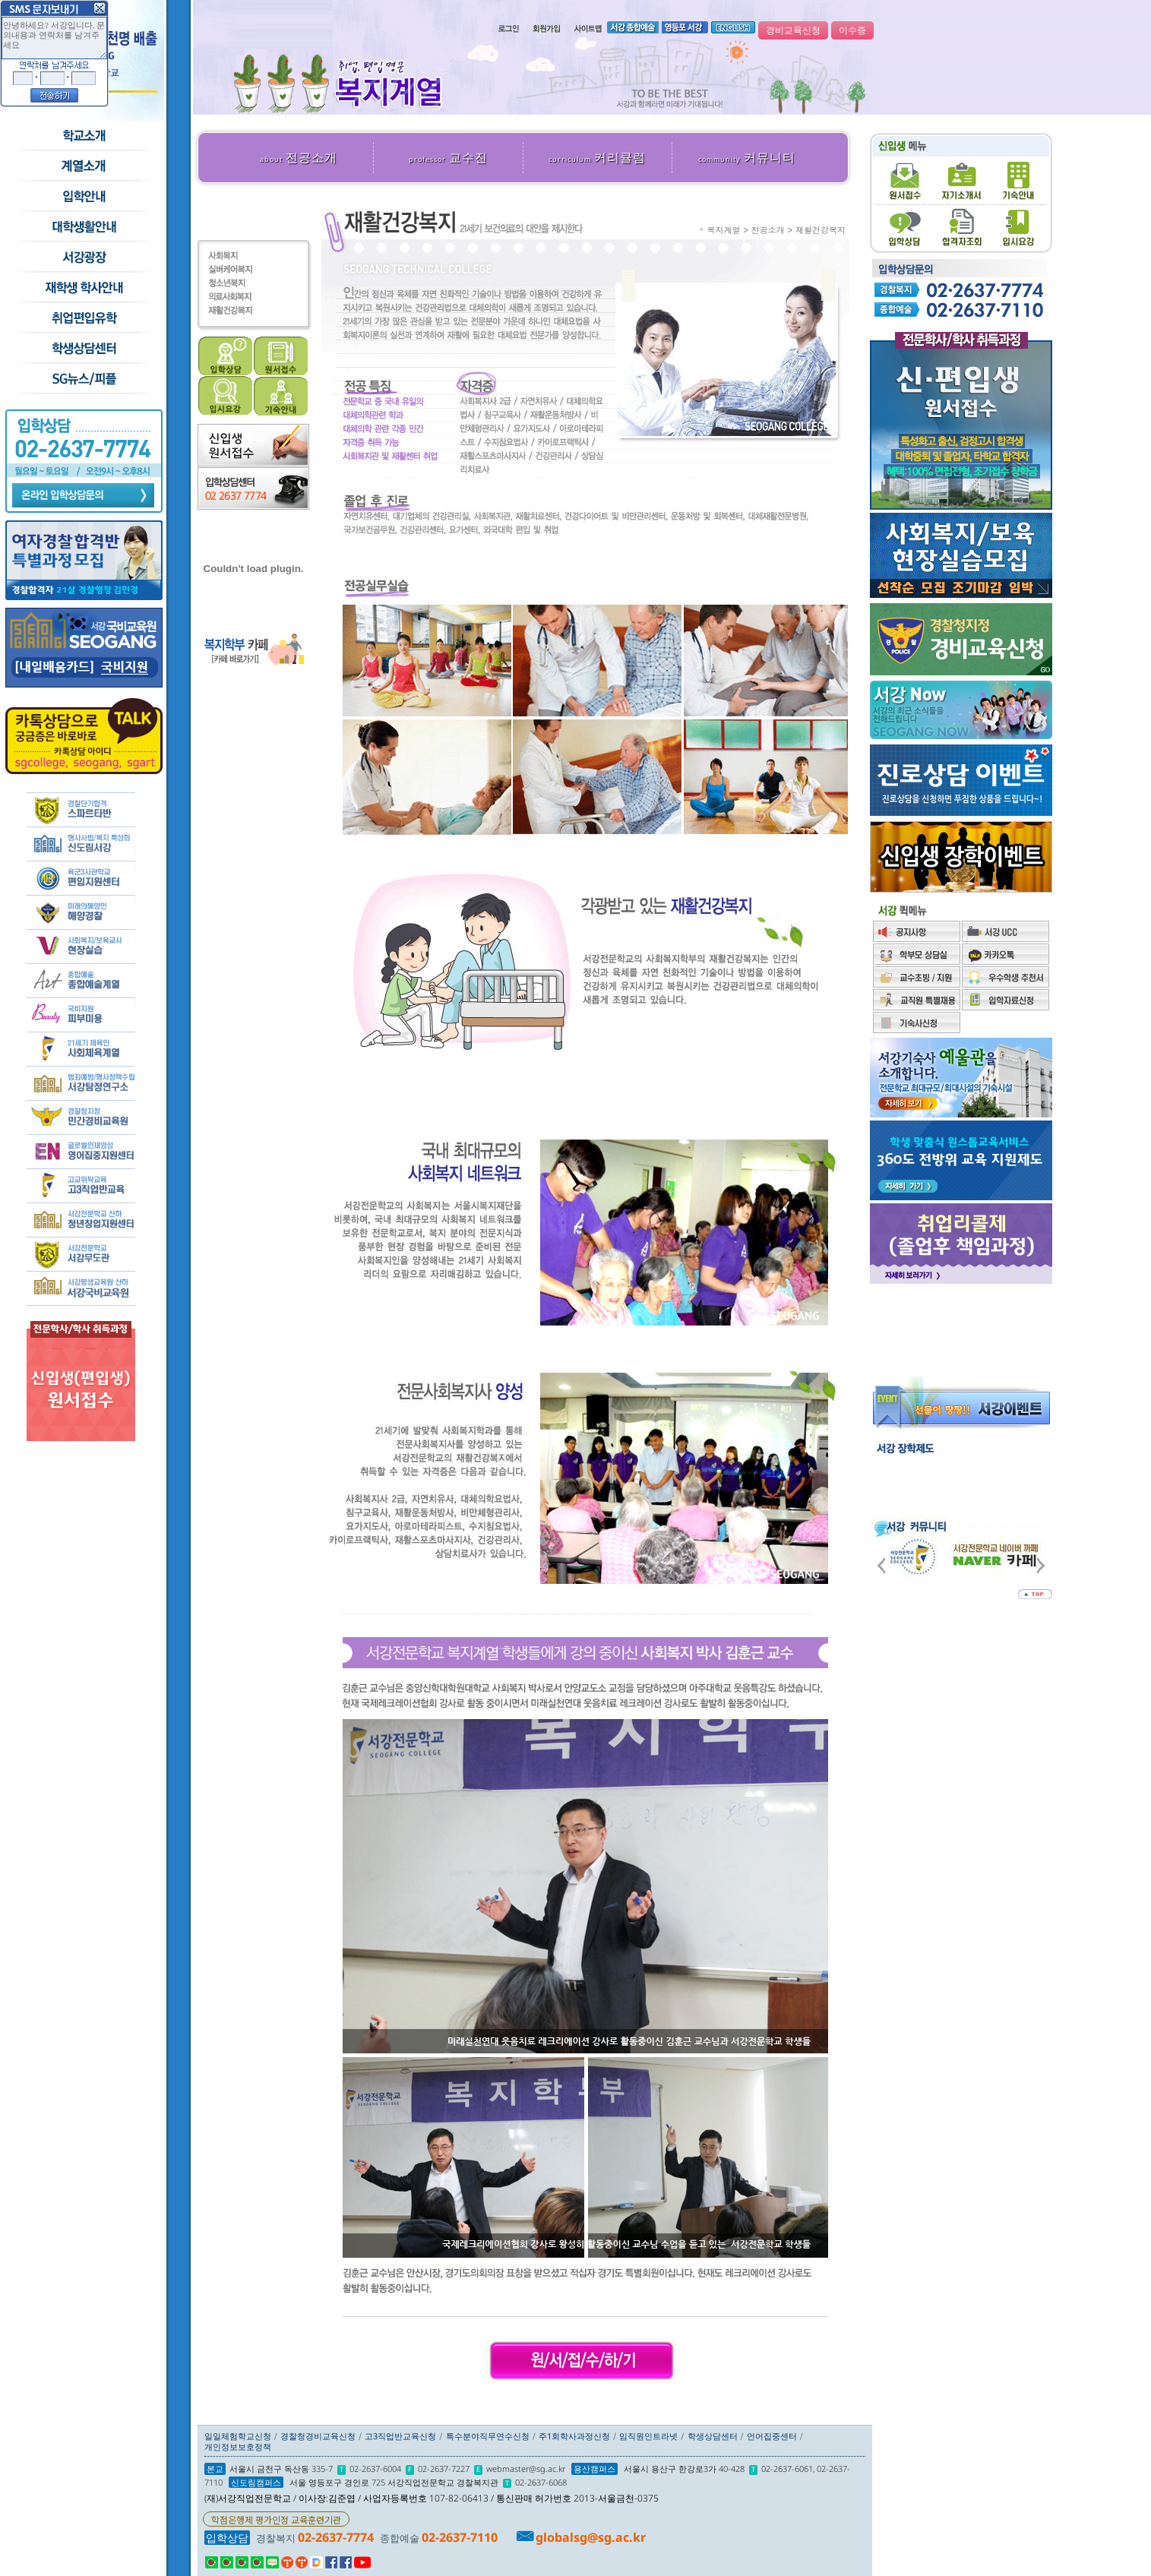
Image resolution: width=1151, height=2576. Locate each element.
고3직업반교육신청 (400, 2436)
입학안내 (83, 197)
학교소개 (83, 136)
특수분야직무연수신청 (488, 2436)
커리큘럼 (597, 157)
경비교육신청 (793, 30)
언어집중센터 (772, 2436)
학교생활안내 (83, 227)
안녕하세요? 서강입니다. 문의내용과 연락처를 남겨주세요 (54, 38)
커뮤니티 (746, 157)
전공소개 (298, 157)
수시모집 (83, 166)
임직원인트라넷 (648, 2436)
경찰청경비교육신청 (318, 2436)
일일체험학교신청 (237, 2436)
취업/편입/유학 (83, 318)
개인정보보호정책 (237, 2446)
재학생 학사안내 (83, 288)
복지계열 (724, 229)
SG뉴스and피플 (83, 379)
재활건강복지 (820, 229)
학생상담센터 (83, 348)
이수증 (852, 30)
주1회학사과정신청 (574, 2436)
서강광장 (83, 257)
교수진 (448, 157)
